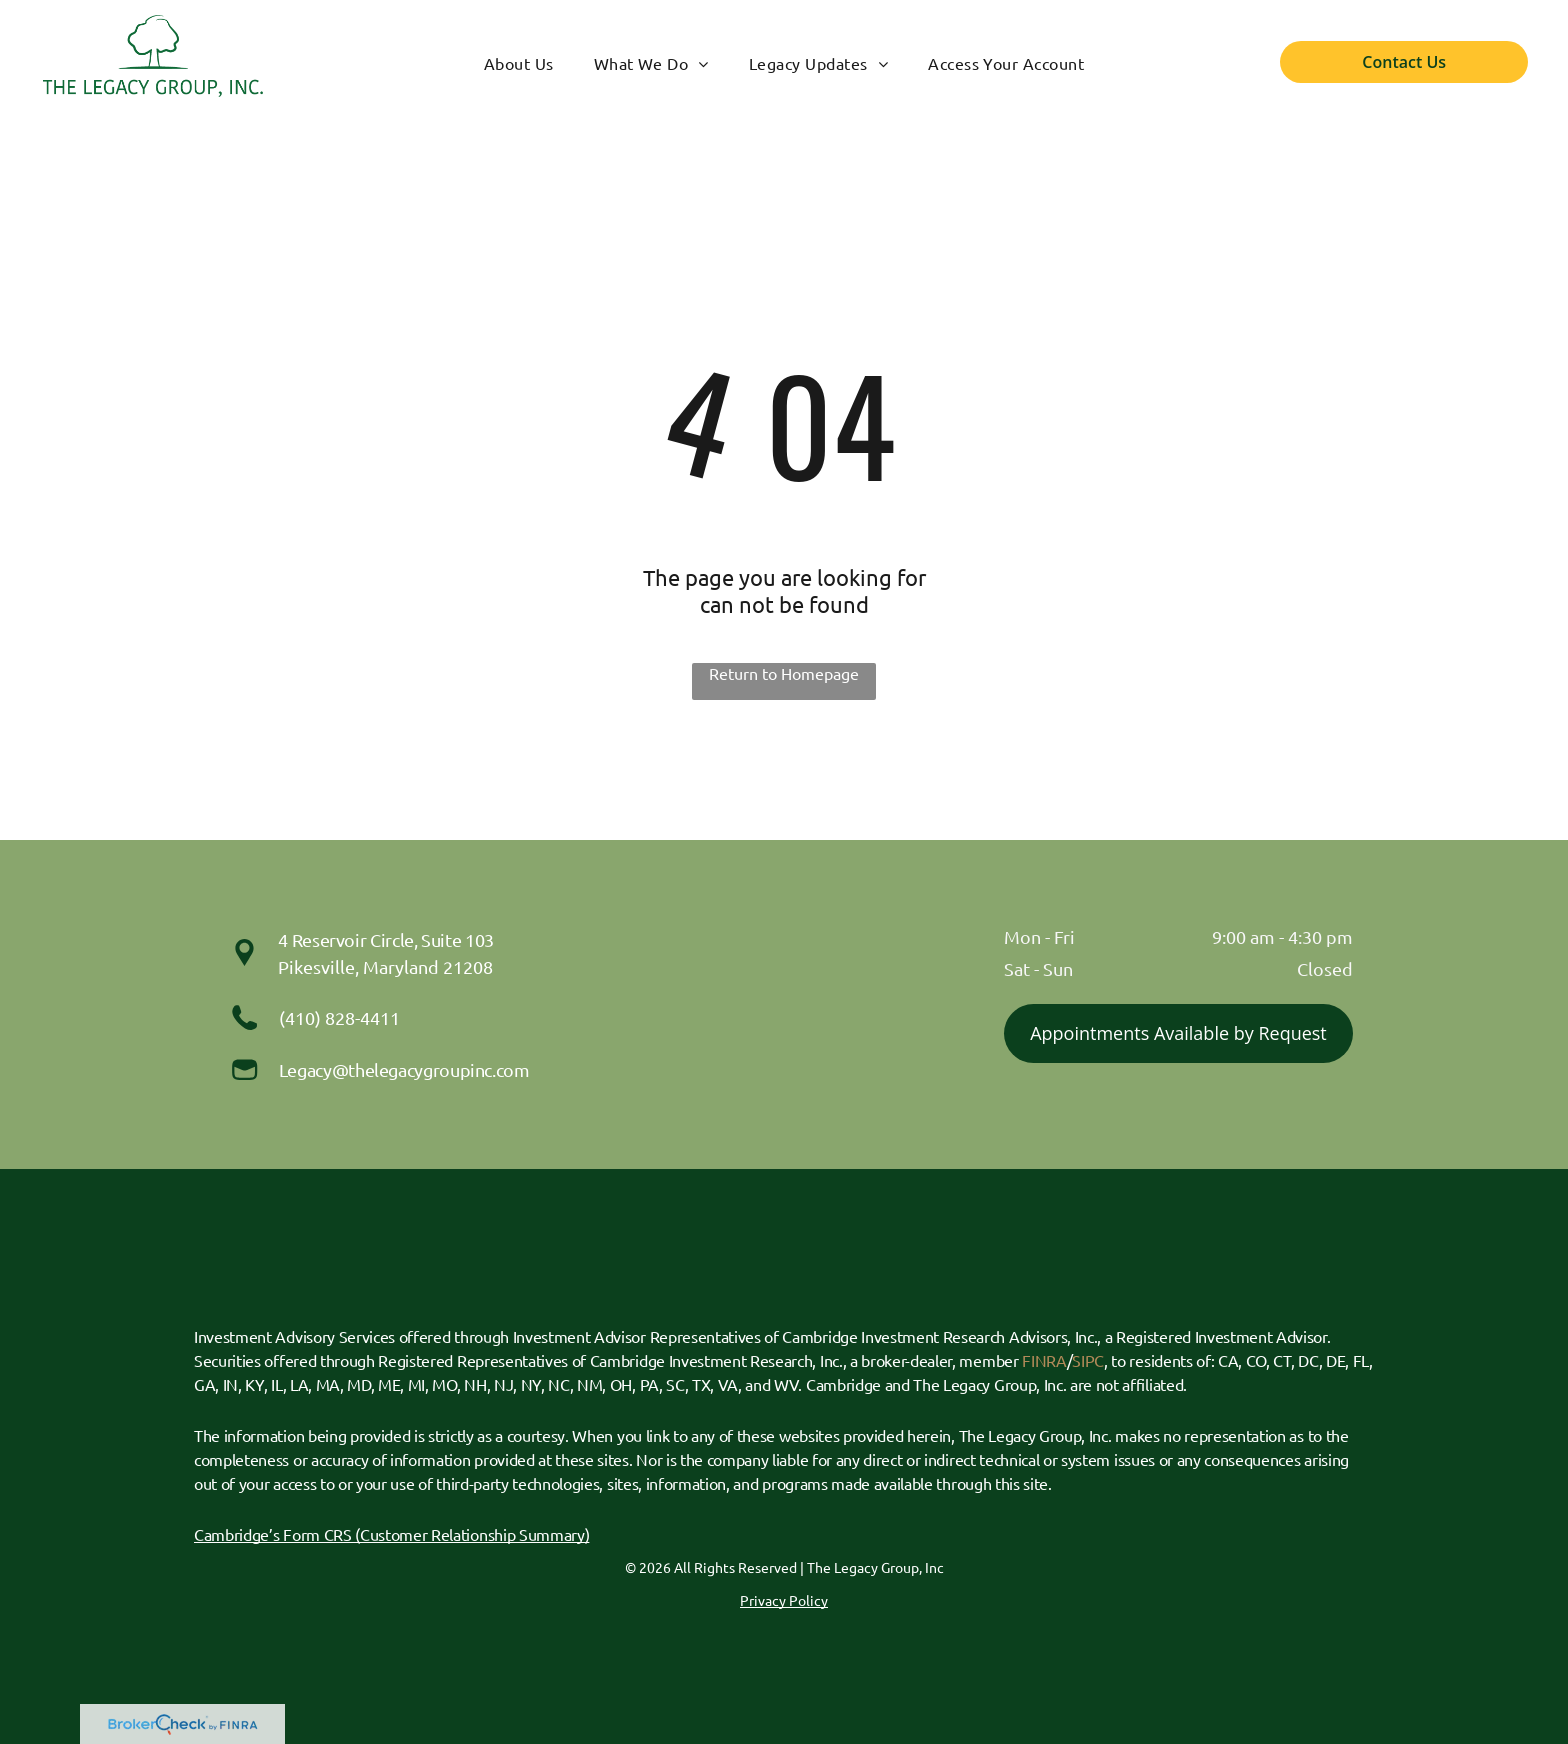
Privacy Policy (784, 1600)
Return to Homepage (784, 673)
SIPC (1088, 1360)
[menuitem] (519, 63)
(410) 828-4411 (339, 1017)
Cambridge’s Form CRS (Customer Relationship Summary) (391, 1534)
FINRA (1044, 1360)
